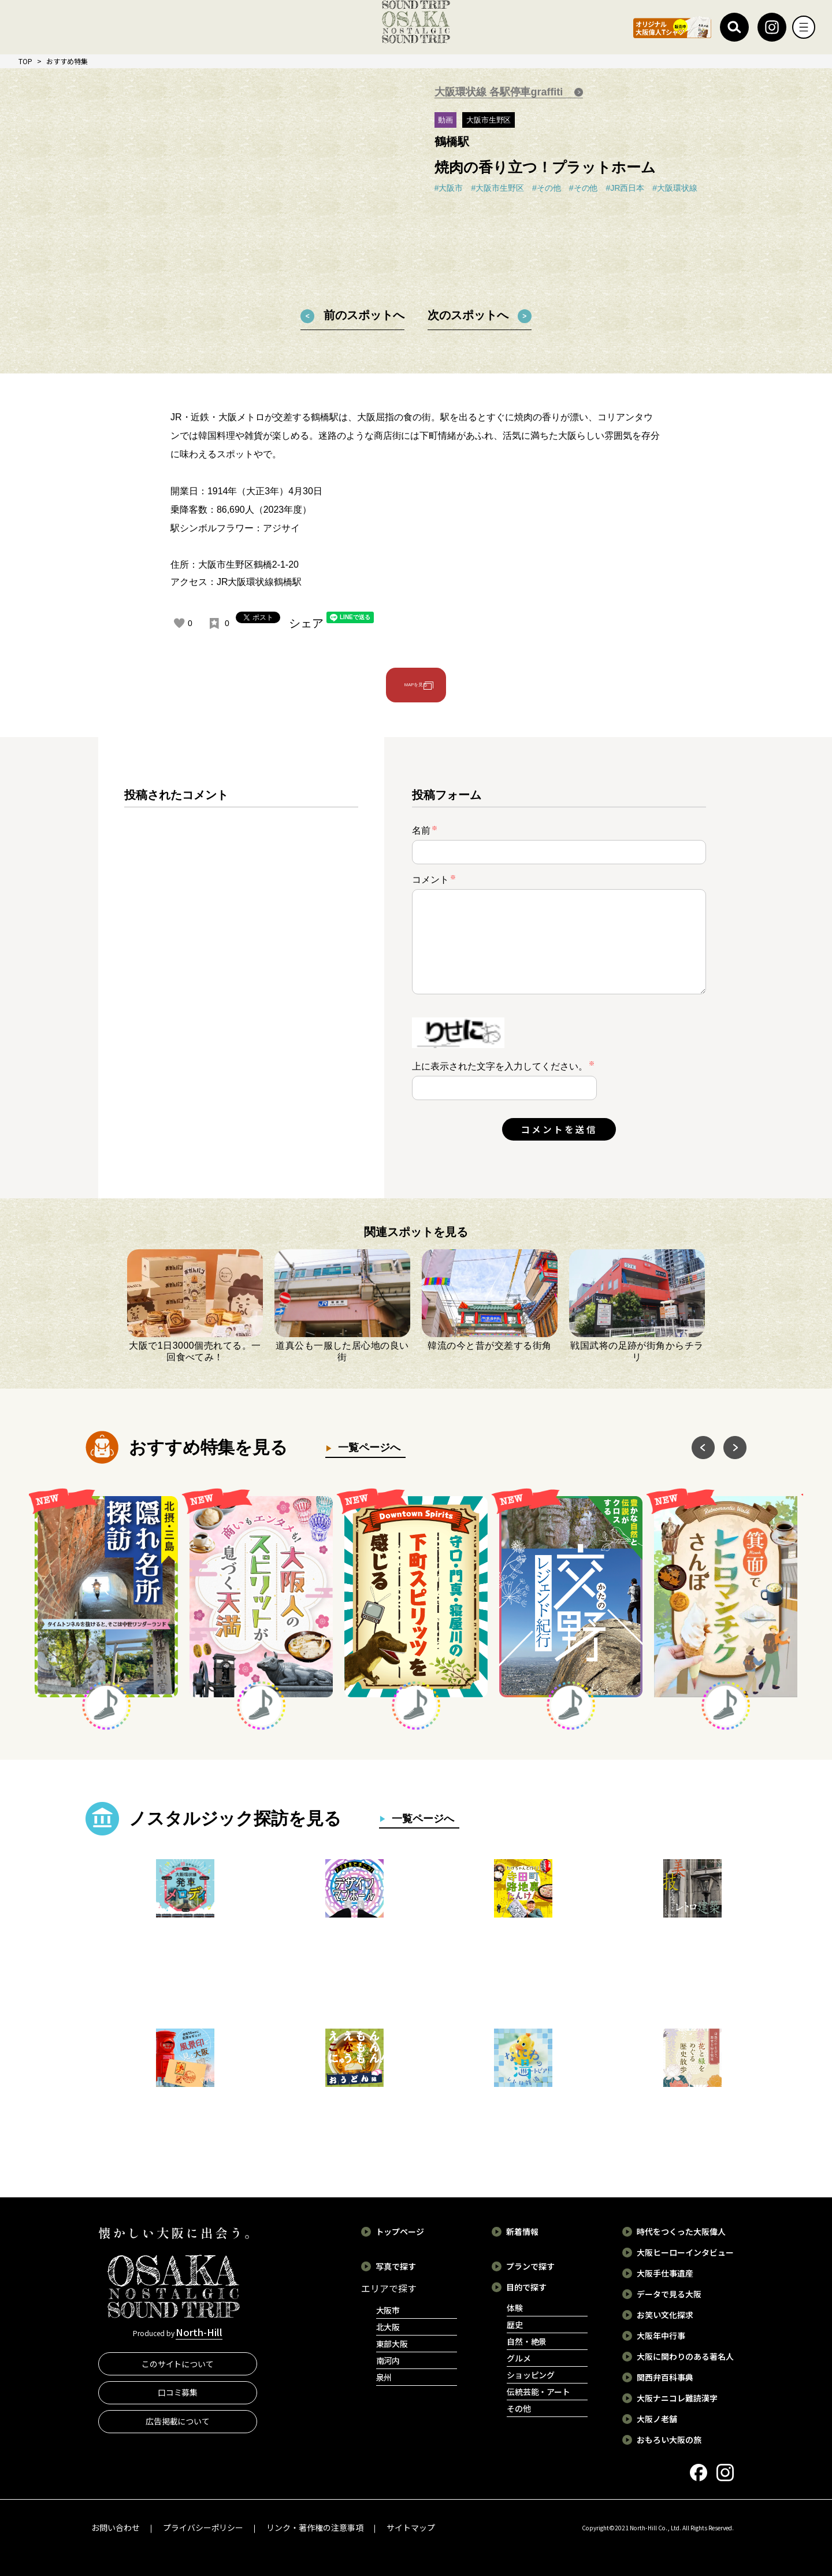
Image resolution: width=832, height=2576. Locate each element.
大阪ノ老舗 (657, 2419)
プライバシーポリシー (203, 2527)
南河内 (388, 2360)
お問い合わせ (115, 2527)
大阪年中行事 (661, 2335)
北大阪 (388, 2327)
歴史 (515, 2324)
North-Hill (199, 2333)
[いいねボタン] (179, 623)
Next (734, 1447)
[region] (241, 977)
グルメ (519, 2358)
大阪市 (388, 2310)
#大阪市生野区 (497, 188)
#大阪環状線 (674, 188)
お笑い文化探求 (665, 2314)
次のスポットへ (468, 315)
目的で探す (526, 2287)
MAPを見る (416, 685)
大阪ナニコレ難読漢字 (677, 2398)
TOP (25, 61)
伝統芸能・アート (539, 2391)
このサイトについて (178, 2367)
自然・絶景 (527, 2341)
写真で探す (396, 2266)
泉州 (384, 2377)
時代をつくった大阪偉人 (681, 2231)
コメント (434, 879)
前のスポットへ (364, 315)
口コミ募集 (178, 2395)
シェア (306, 623)
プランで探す (530, 2266)
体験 (515, 2308)
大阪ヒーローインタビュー (685, 2252)
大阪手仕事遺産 (665, 2273)
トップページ (400, 2231)
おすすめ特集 (67, 61)
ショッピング (531, 2375)
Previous (703, 1447)
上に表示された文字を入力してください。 (500, 1066)
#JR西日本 (625, 188)
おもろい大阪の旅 (669, 2439)
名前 (424, 830)
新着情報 (522, 2231)
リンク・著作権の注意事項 (314, 2527)
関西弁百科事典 (665, 2377)
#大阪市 (448, 188)
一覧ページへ (366, 1447)
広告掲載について (178, 2424)
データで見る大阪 (669, 2294)
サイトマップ (411, 2527)
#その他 (546, 188)
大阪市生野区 (488, 120)
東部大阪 (392, 2343)
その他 (519, 2408)
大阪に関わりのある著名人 (685, 2356)
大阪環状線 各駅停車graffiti (500, 92)
